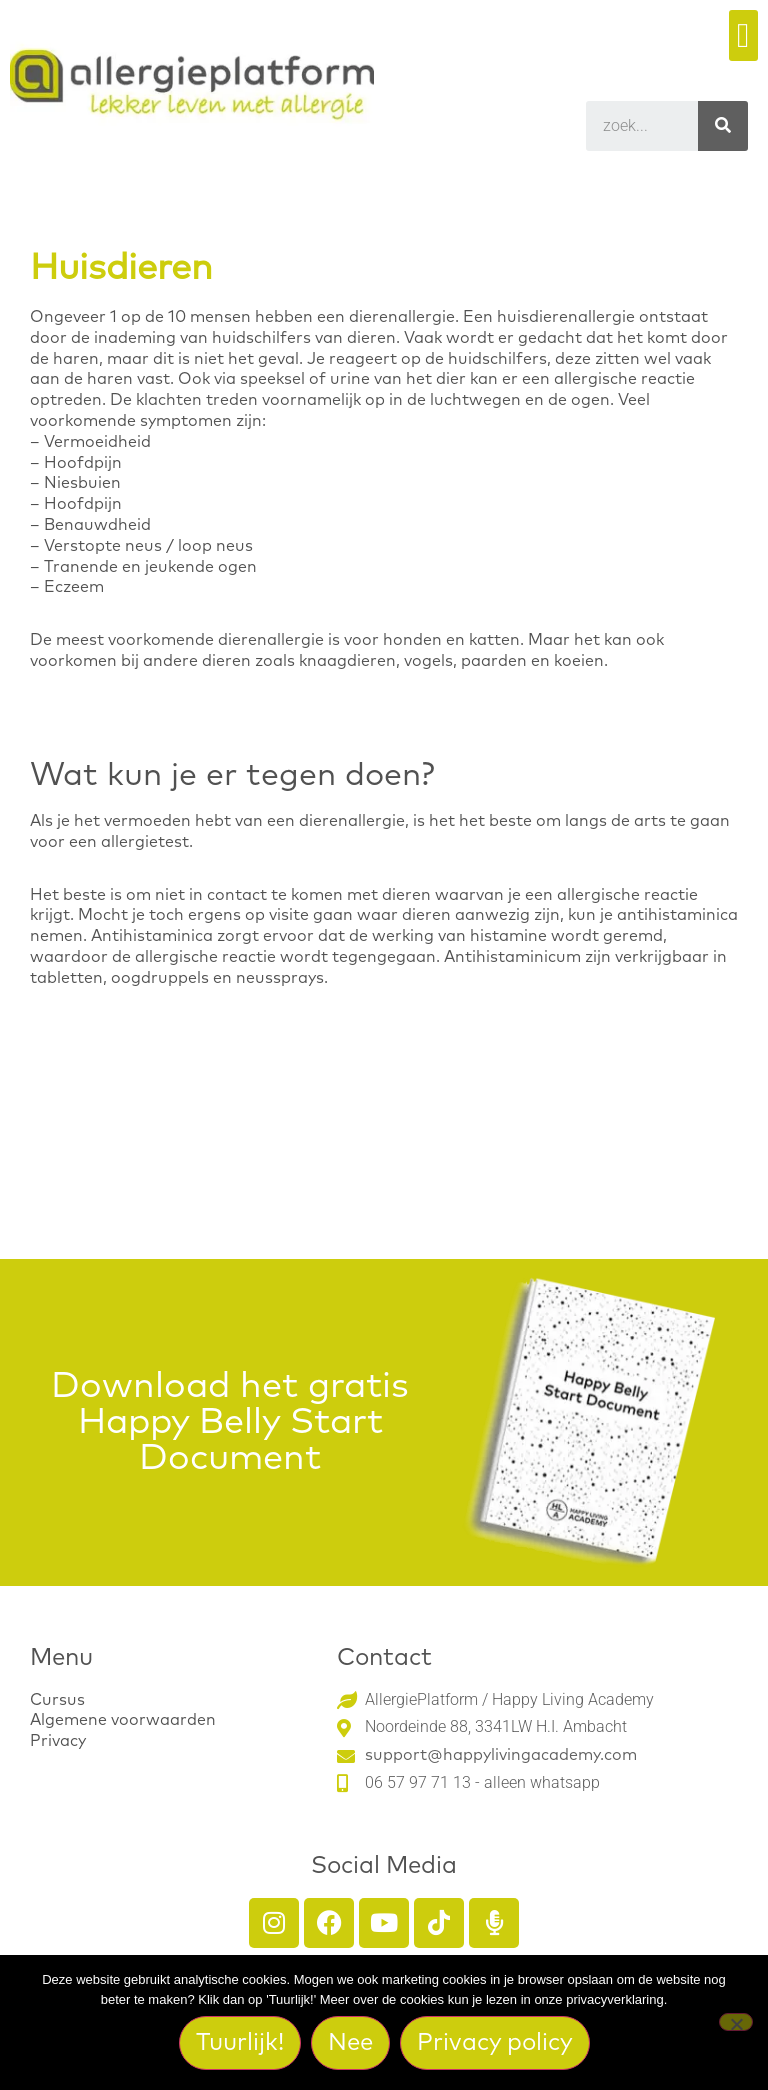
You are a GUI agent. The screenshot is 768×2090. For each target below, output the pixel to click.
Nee (350, 2043)
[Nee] (736, 2022)
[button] (743, 35)
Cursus (57, 1700)
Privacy (58, 1741)
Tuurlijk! (240, 2043)
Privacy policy (495, 2043)
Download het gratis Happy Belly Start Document (230, 1423)
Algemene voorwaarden (123, 1720)
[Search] (723, 126)
